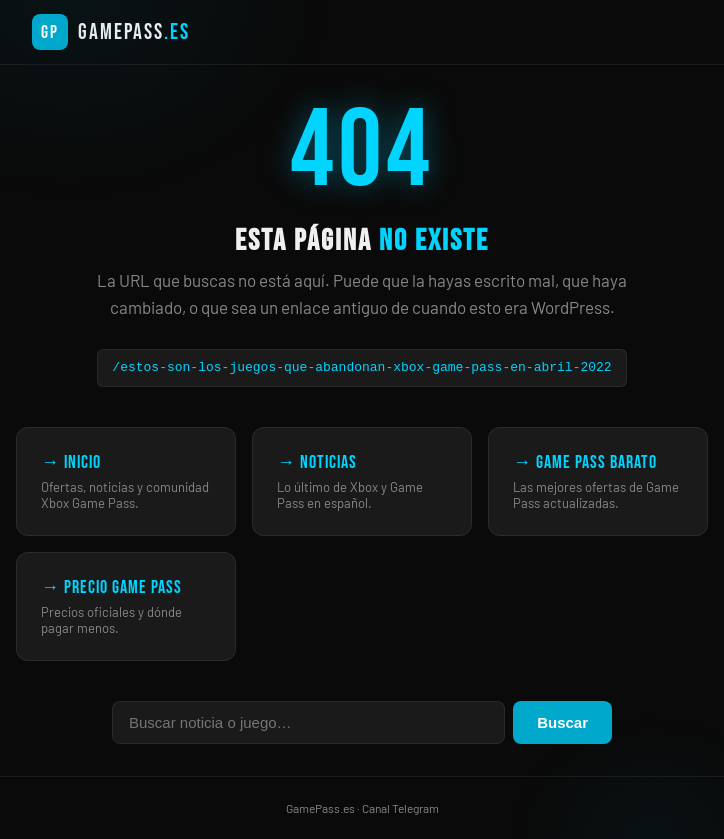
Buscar (562, 722)
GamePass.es (320, 808)
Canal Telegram (400, 808)
